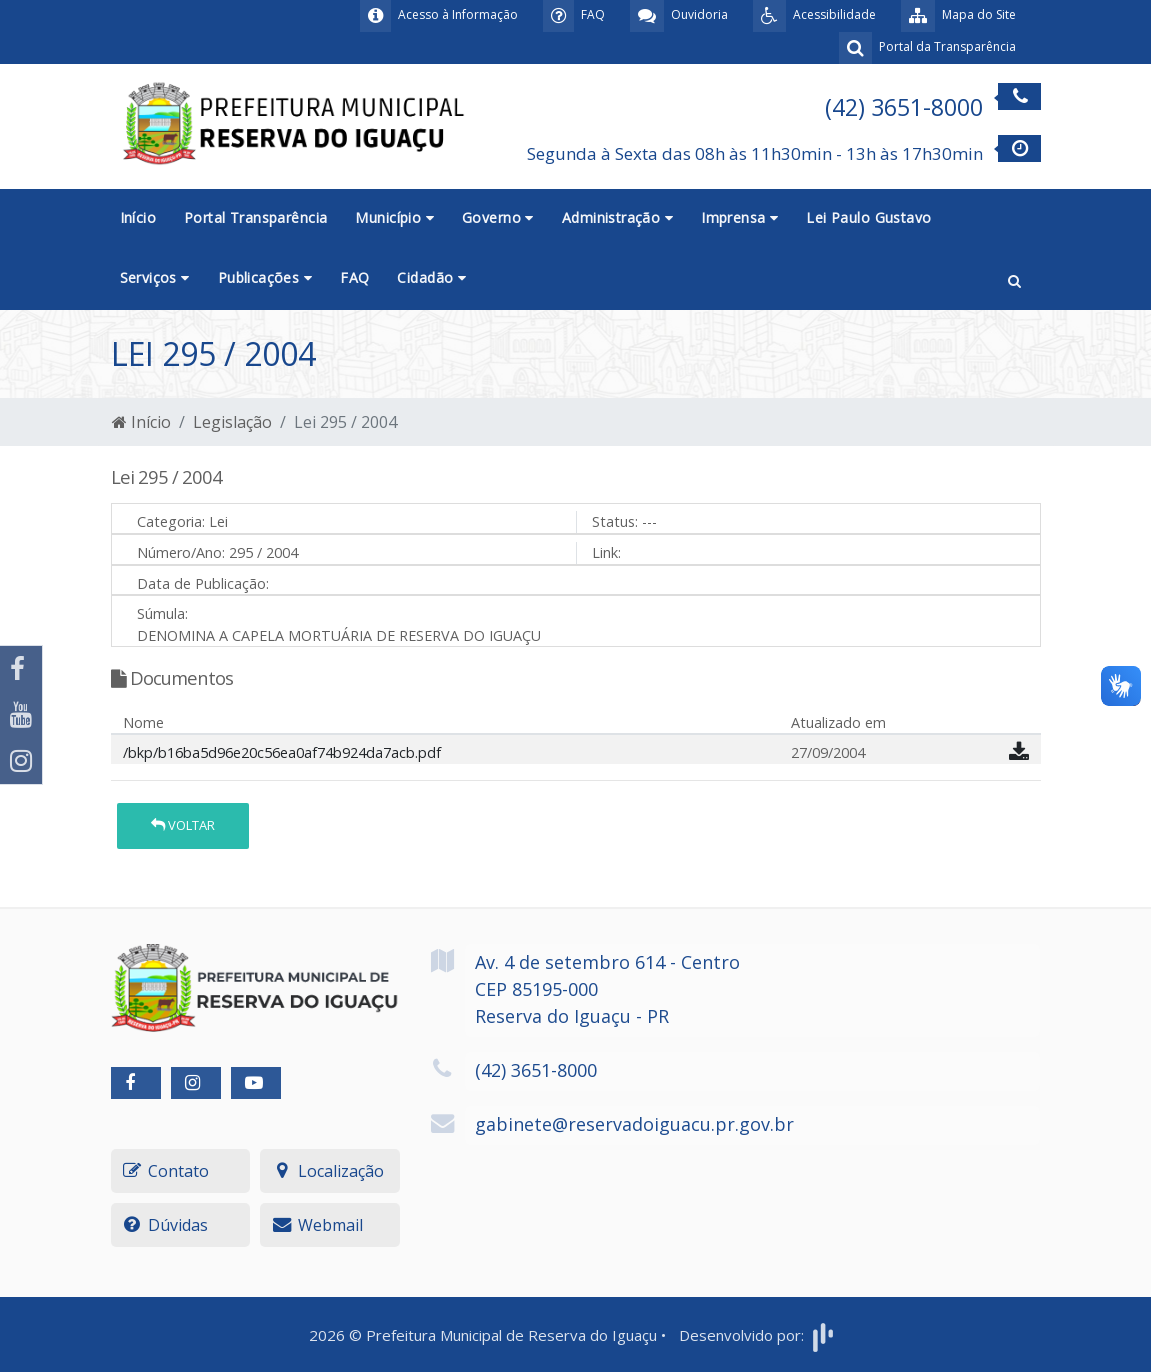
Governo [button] (498, 217)
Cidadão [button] (431, 277)
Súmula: (162, 613)
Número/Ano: (181, 552)
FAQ (354, 277)
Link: (606, 552)
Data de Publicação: (203, 583)
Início (138, 217)
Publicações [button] (265, 277)
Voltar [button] (183, 825)
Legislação (232, 422)
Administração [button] (617, 217)
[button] (1014, 279)
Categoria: (171, 521)
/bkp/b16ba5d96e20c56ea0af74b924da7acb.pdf (282, 752)
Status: (615, 521)
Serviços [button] (155, 277)
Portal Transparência (255, 217)
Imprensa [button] (739, 217)
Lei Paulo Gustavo (868, 217)
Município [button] (394, 217)
